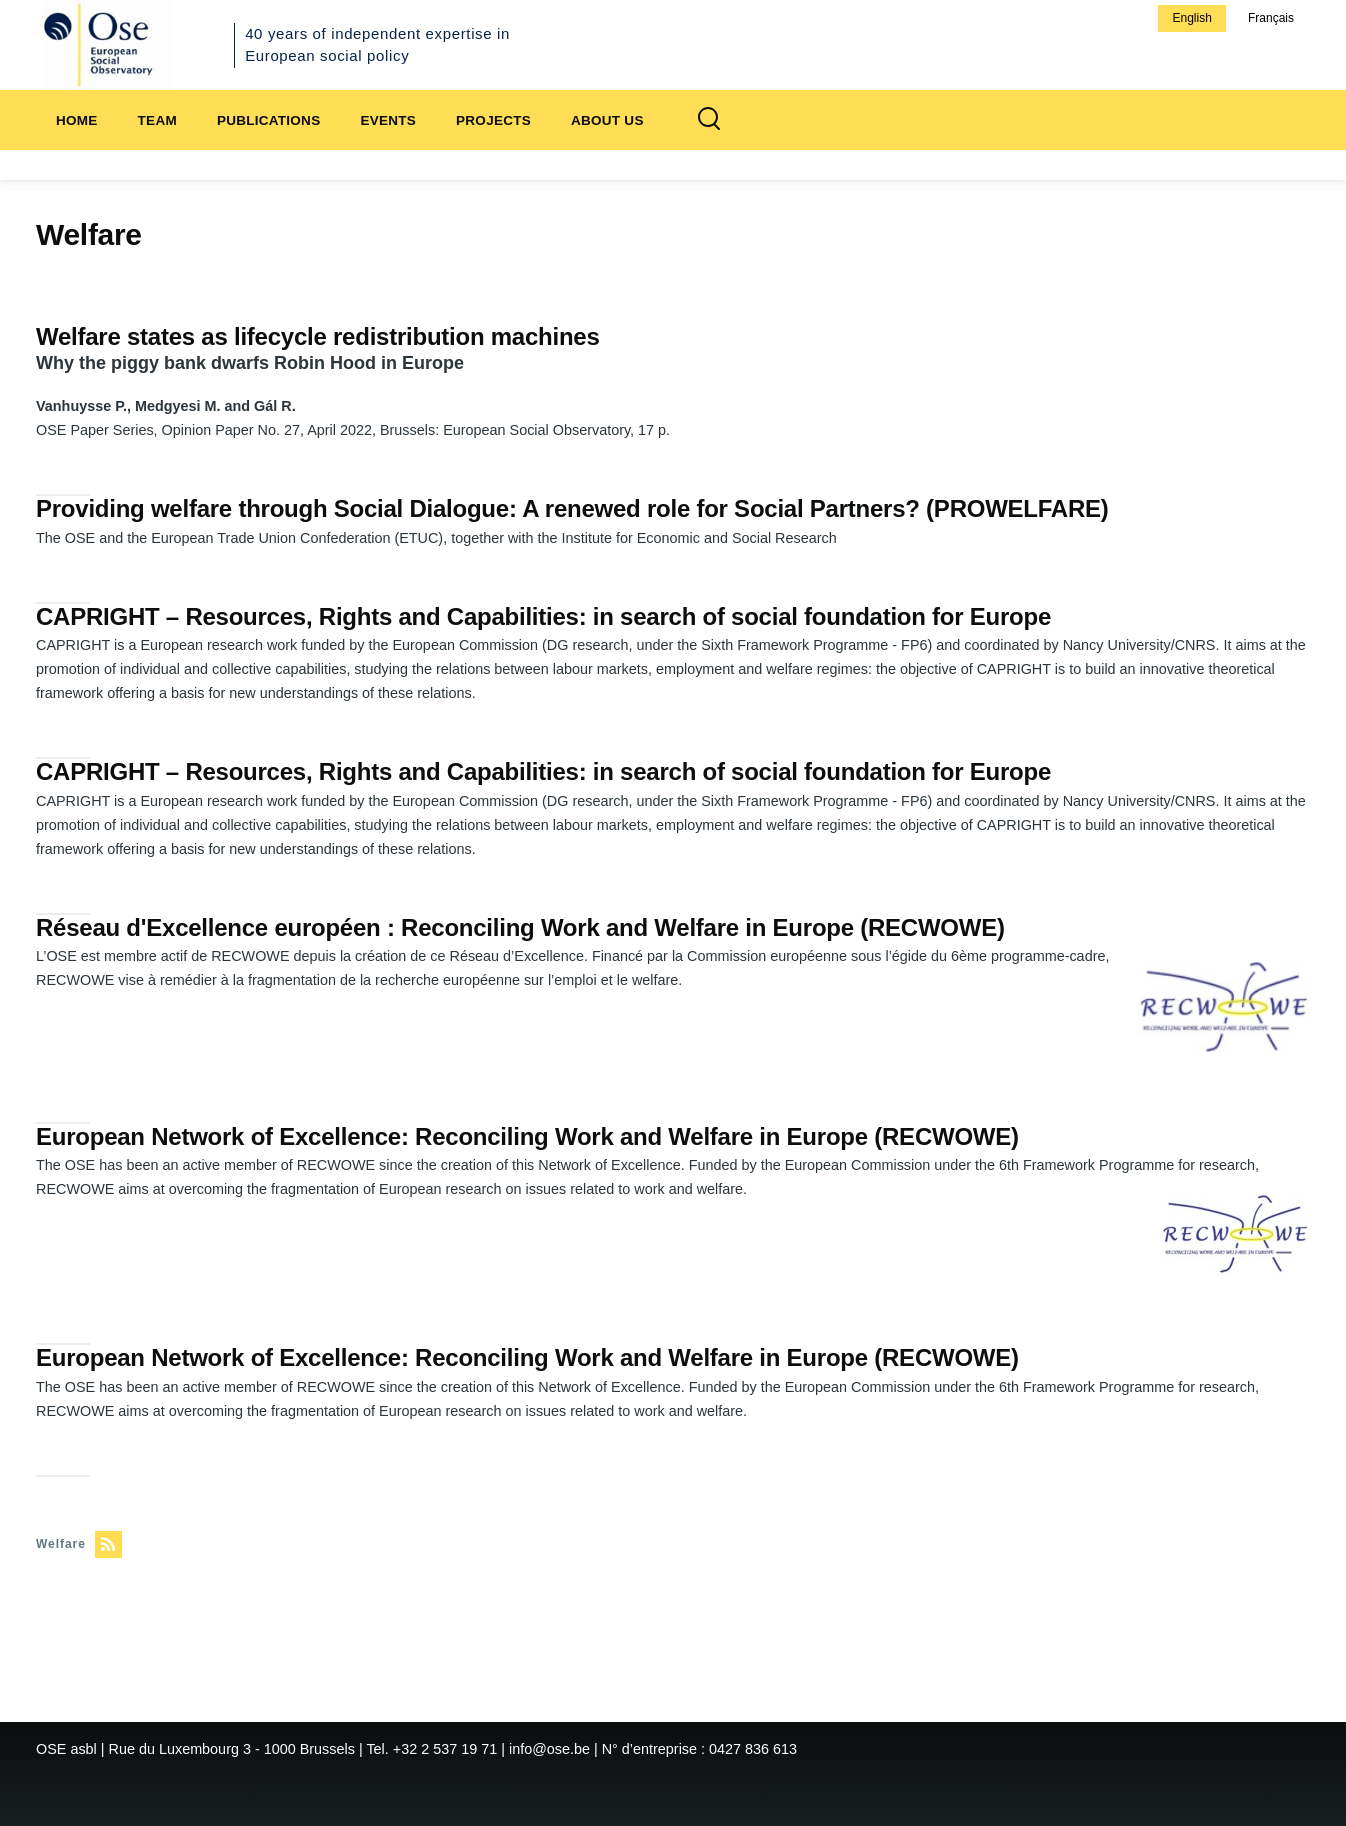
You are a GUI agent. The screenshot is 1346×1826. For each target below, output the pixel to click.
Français (1271, 18)
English (1191, 18)
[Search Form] (709, 120)
